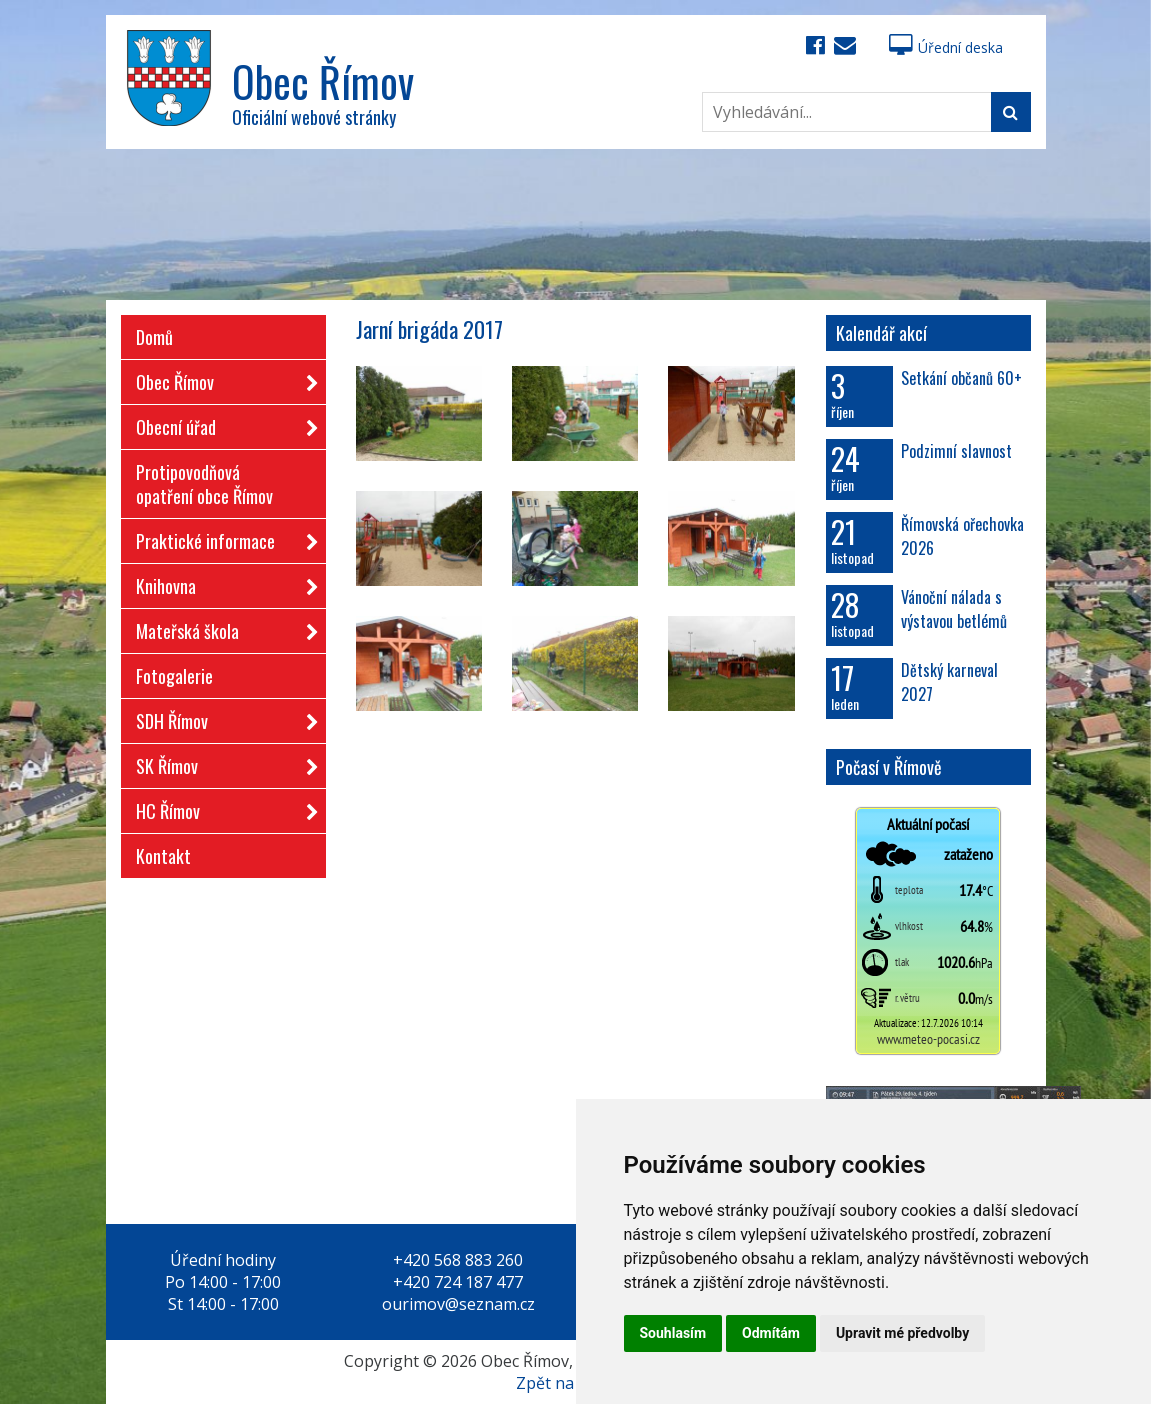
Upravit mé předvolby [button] (902, 1333)
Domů (154, 337)
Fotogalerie (174, 676)
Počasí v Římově (889, 767)
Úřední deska (946, 47)
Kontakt (163, 856)
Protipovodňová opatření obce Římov (204, 484)
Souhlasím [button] (673, 1333)
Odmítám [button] (771, 1333)
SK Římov (221, 762)
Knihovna (221, 582)
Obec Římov (221, 378)
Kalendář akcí (881, 333)
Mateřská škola (221, 627)
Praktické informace (221, 537)
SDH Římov (221, 717)
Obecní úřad (221, 423)
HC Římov (221, 807)
